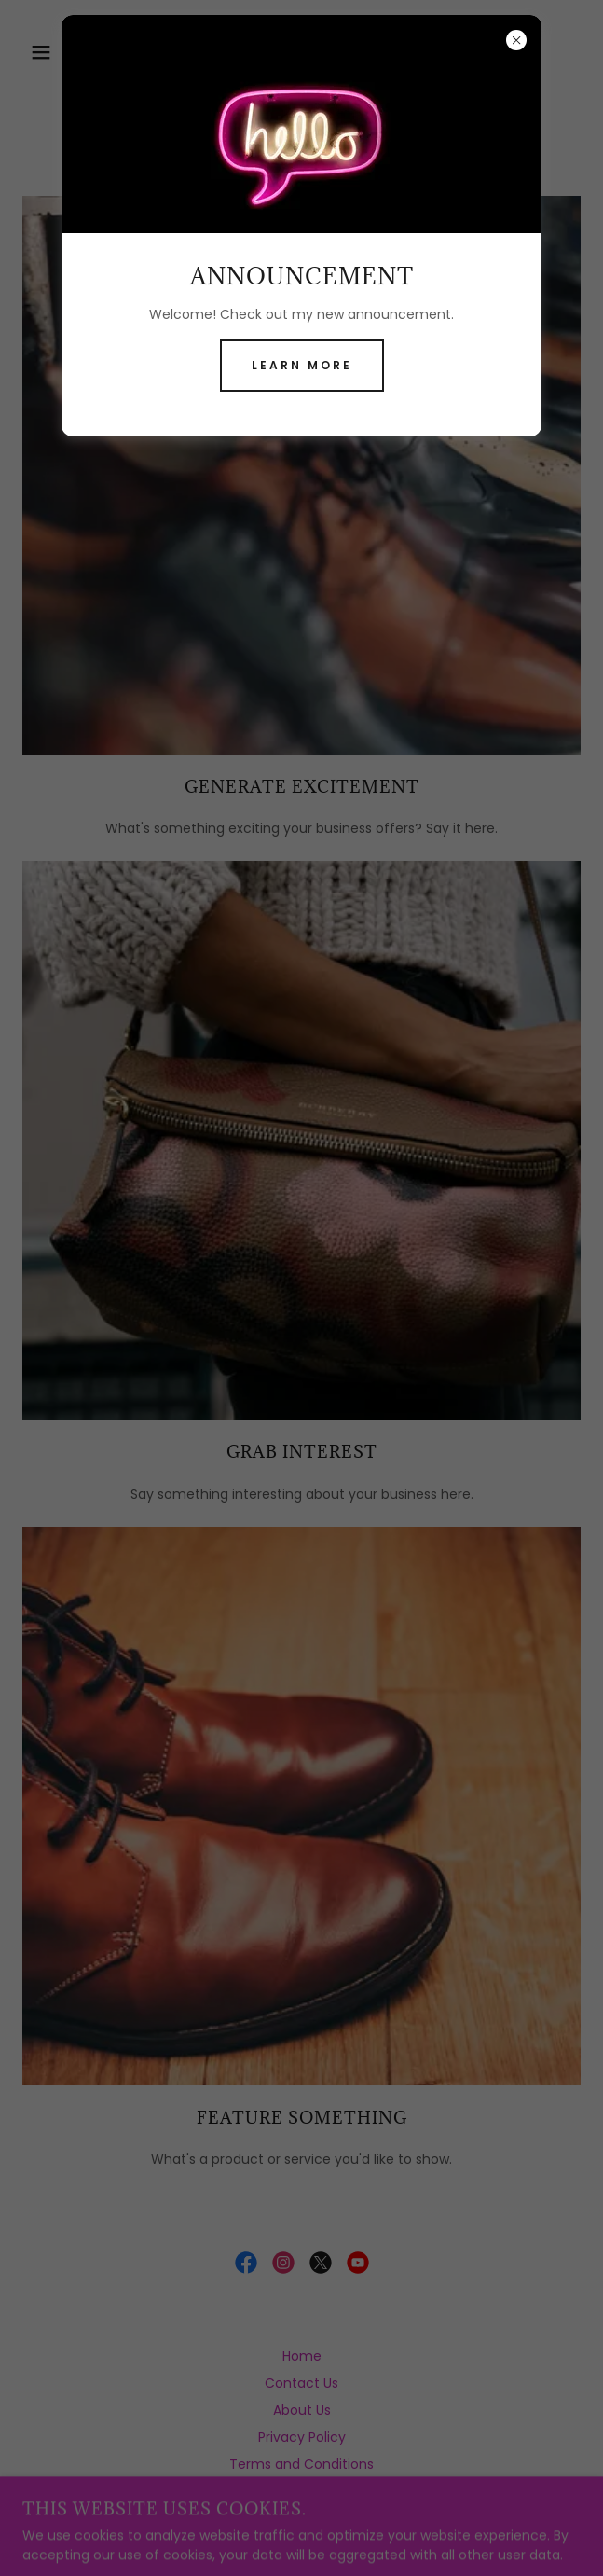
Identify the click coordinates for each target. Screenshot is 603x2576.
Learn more (302, 365)
